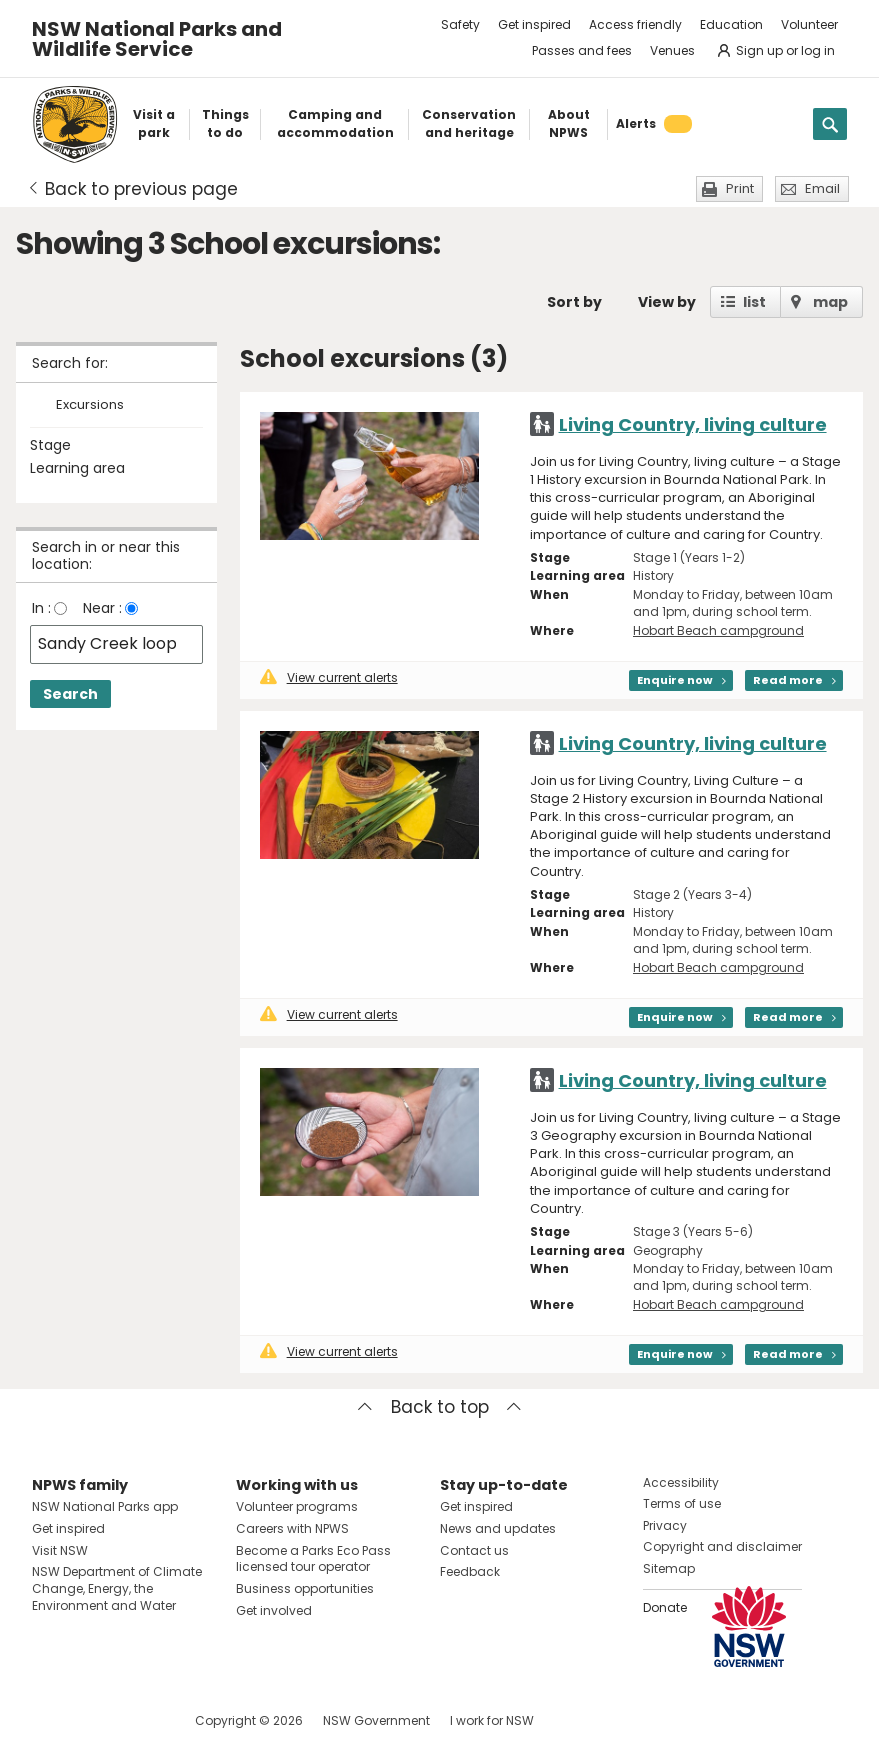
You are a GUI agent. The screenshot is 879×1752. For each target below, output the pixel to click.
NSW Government (376, 1720)
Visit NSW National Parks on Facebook (50, 1720)
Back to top (440, 1407)
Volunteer (809, 24)
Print (740, 188)
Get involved (274, 1610)
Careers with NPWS (292, 1528)
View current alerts (329, 677)
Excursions (90, 405)
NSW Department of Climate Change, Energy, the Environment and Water (117, 1588)
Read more (788, 680)
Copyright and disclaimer (722, 1546)
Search (70, 694)
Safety (460, 24)
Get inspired (534, 24)
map (830, 302)
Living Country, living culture (693, 424)
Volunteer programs (297, 1506)
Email (822, 188)
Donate (665, 1607)
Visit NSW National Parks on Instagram (93, 1720)
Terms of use (682, 1503)
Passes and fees (582, 50)
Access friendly (635, 24)
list (754, 302)
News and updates (498, 1528)
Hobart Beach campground (718, 630)
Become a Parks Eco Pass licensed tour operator (313, 1559)
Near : (102, 608)
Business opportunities (305, 1588)
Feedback (470, 1571)
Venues (672, 50)
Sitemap (669, 1568)
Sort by (574, 302)
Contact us (474, 1550)
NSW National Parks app (105, 1506)
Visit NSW (60, 1550)
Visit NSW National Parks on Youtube (136, 1720)
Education (731, 24)
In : (41, 608)
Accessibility (681, 1482)
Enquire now (675, 680)
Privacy (665, 1525)
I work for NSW (492, 1720)
